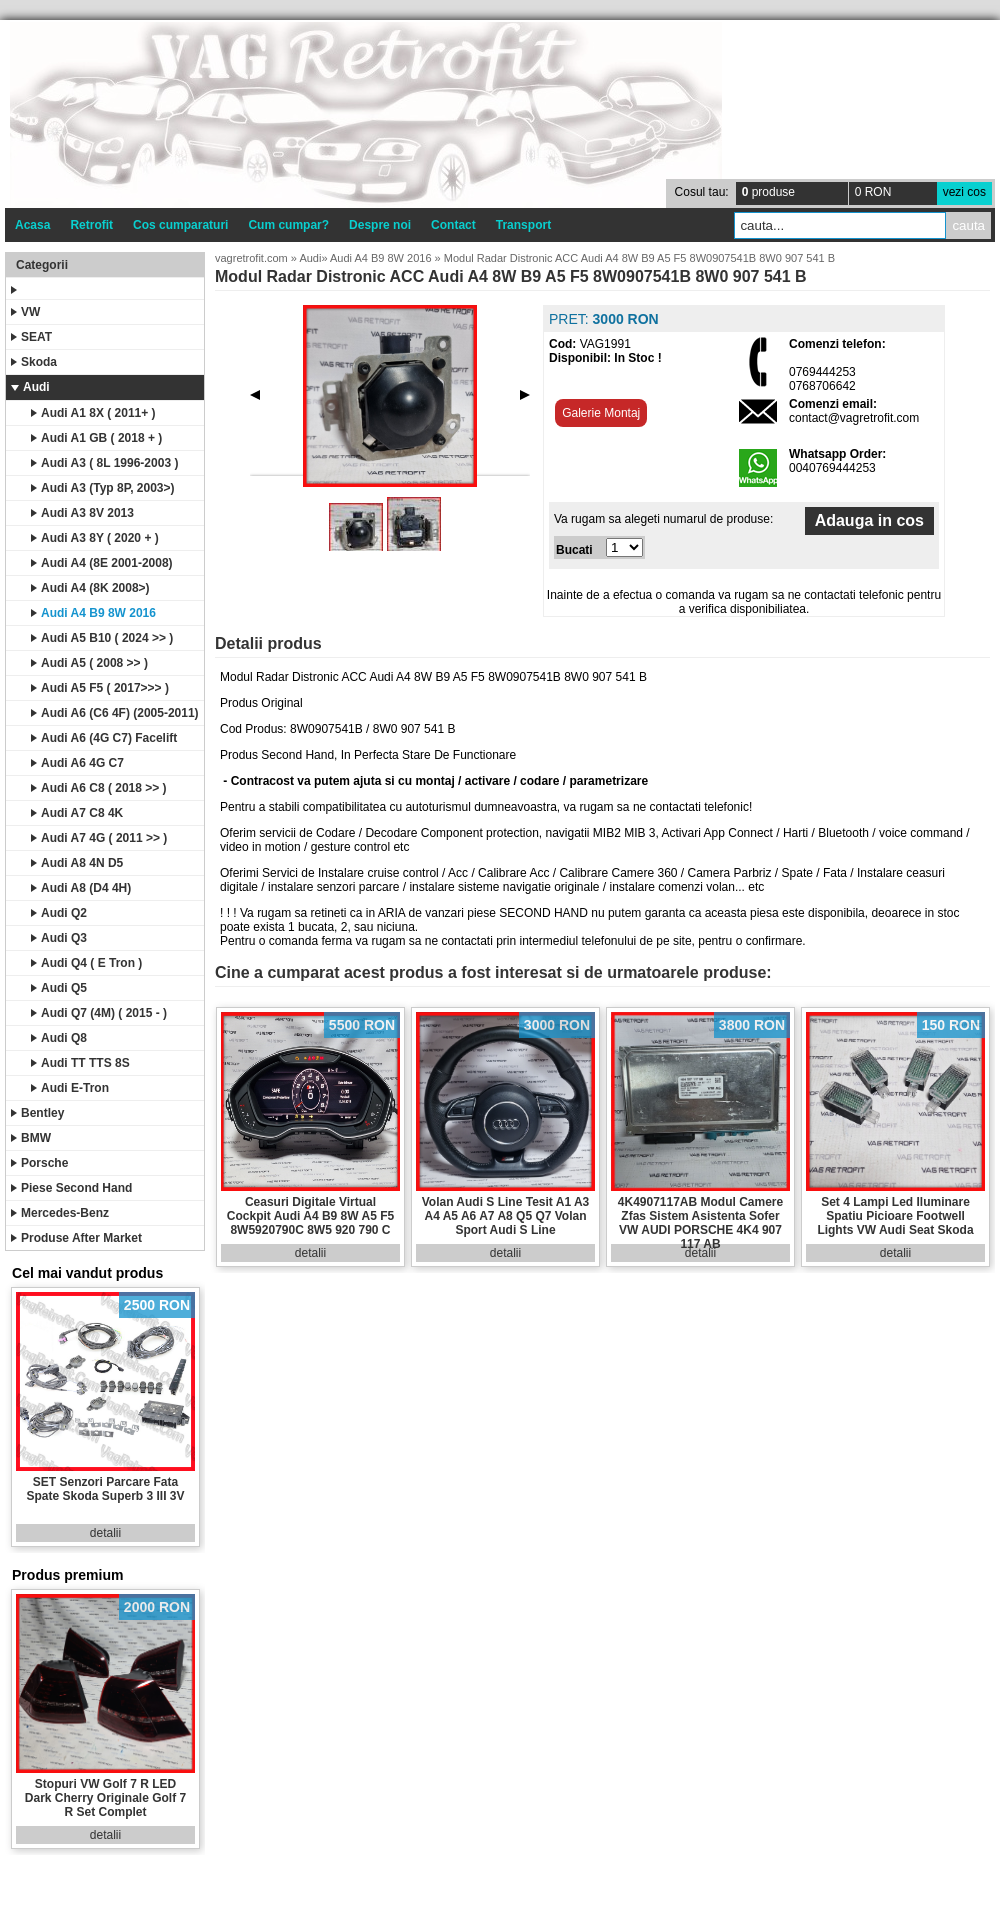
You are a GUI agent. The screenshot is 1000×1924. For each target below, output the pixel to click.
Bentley (37, 1113)
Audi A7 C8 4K (77, 813)
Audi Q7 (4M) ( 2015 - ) (99, 1013)
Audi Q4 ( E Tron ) (86, 963)
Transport (523, 225)
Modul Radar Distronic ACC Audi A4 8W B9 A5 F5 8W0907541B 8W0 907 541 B (639, 258)
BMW (31, 1138)
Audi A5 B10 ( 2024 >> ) (102, 638)
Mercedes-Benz (60, 1213)
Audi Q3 (59, 938)
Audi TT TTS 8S (80, 1063)
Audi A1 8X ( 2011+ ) (93, 413)
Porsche (39, 1163)
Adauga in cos (869, 520)
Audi (30, 387)
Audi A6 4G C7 (77, 763)
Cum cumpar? (288, 225)
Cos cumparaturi (180, 225)
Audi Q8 (59, 1038)
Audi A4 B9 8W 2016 (93, 613)
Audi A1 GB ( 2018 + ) (96, 438)
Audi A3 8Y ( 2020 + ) (95, 538)
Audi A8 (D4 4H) (81, 888)
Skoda (34, 362)
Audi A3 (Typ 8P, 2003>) (103, 488)
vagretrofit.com (251, 258)
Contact (453, 225)
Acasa (32, 225)
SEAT (31, 337)
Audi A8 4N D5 (77, 863)
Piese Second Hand (71, 1188)
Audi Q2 (59, 913)
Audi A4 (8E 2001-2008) (102, 563)
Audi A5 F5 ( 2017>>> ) (100, 688)
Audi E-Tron (70, 1088)
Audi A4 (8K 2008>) (90, 588)
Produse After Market (76, 1238)
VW (25, 312)
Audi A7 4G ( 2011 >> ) (99, 838)
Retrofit (91, 225)
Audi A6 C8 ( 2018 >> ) (99, 788)
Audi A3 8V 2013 (82, 513)
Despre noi (380, 225)
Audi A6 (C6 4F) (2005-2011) (115, 713)
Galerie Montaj (601, 413)
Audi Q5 (59, 988)
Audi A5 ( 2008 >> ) (89, 663)
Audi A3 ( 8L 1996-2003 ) (104, 463)
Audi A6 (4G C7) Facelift (104, 738)
